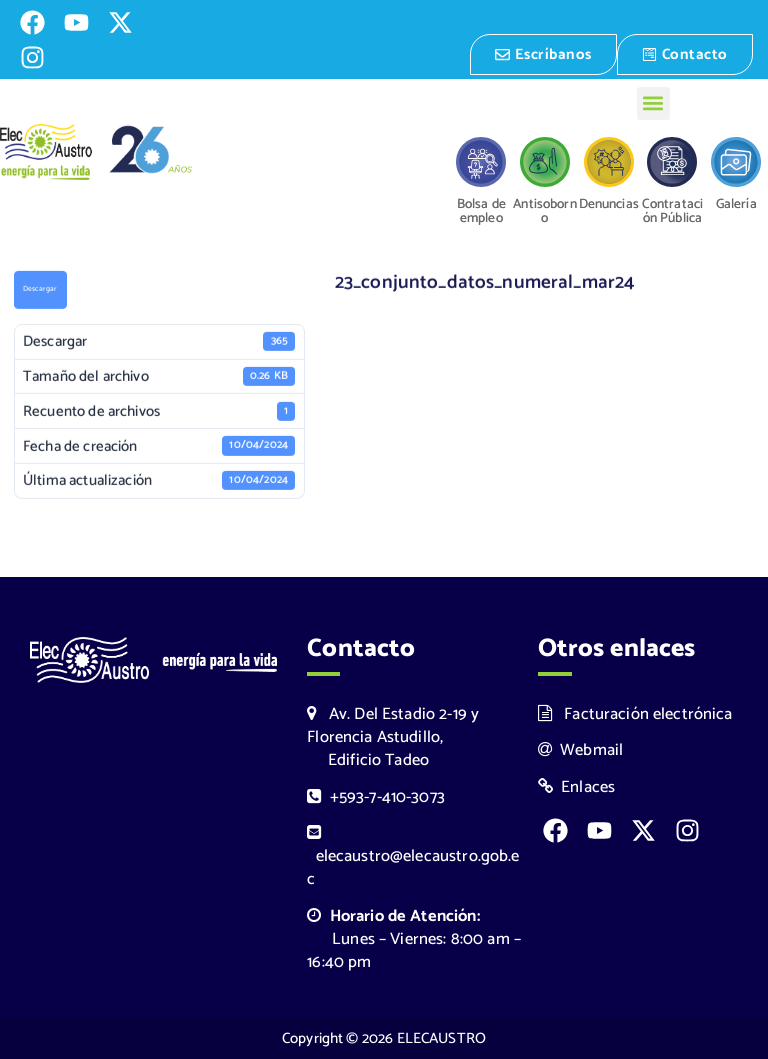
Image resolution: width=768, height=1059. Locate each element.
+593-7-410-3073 (376, 797)
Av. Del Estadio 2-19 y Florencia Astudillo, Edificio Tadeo (393, 737)
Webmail (581, 750)
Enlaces (577, 787)
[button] (653, 103)
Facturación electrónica (635, 714)
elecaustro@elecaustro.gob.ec (413, 858)
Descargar (40, 292)
